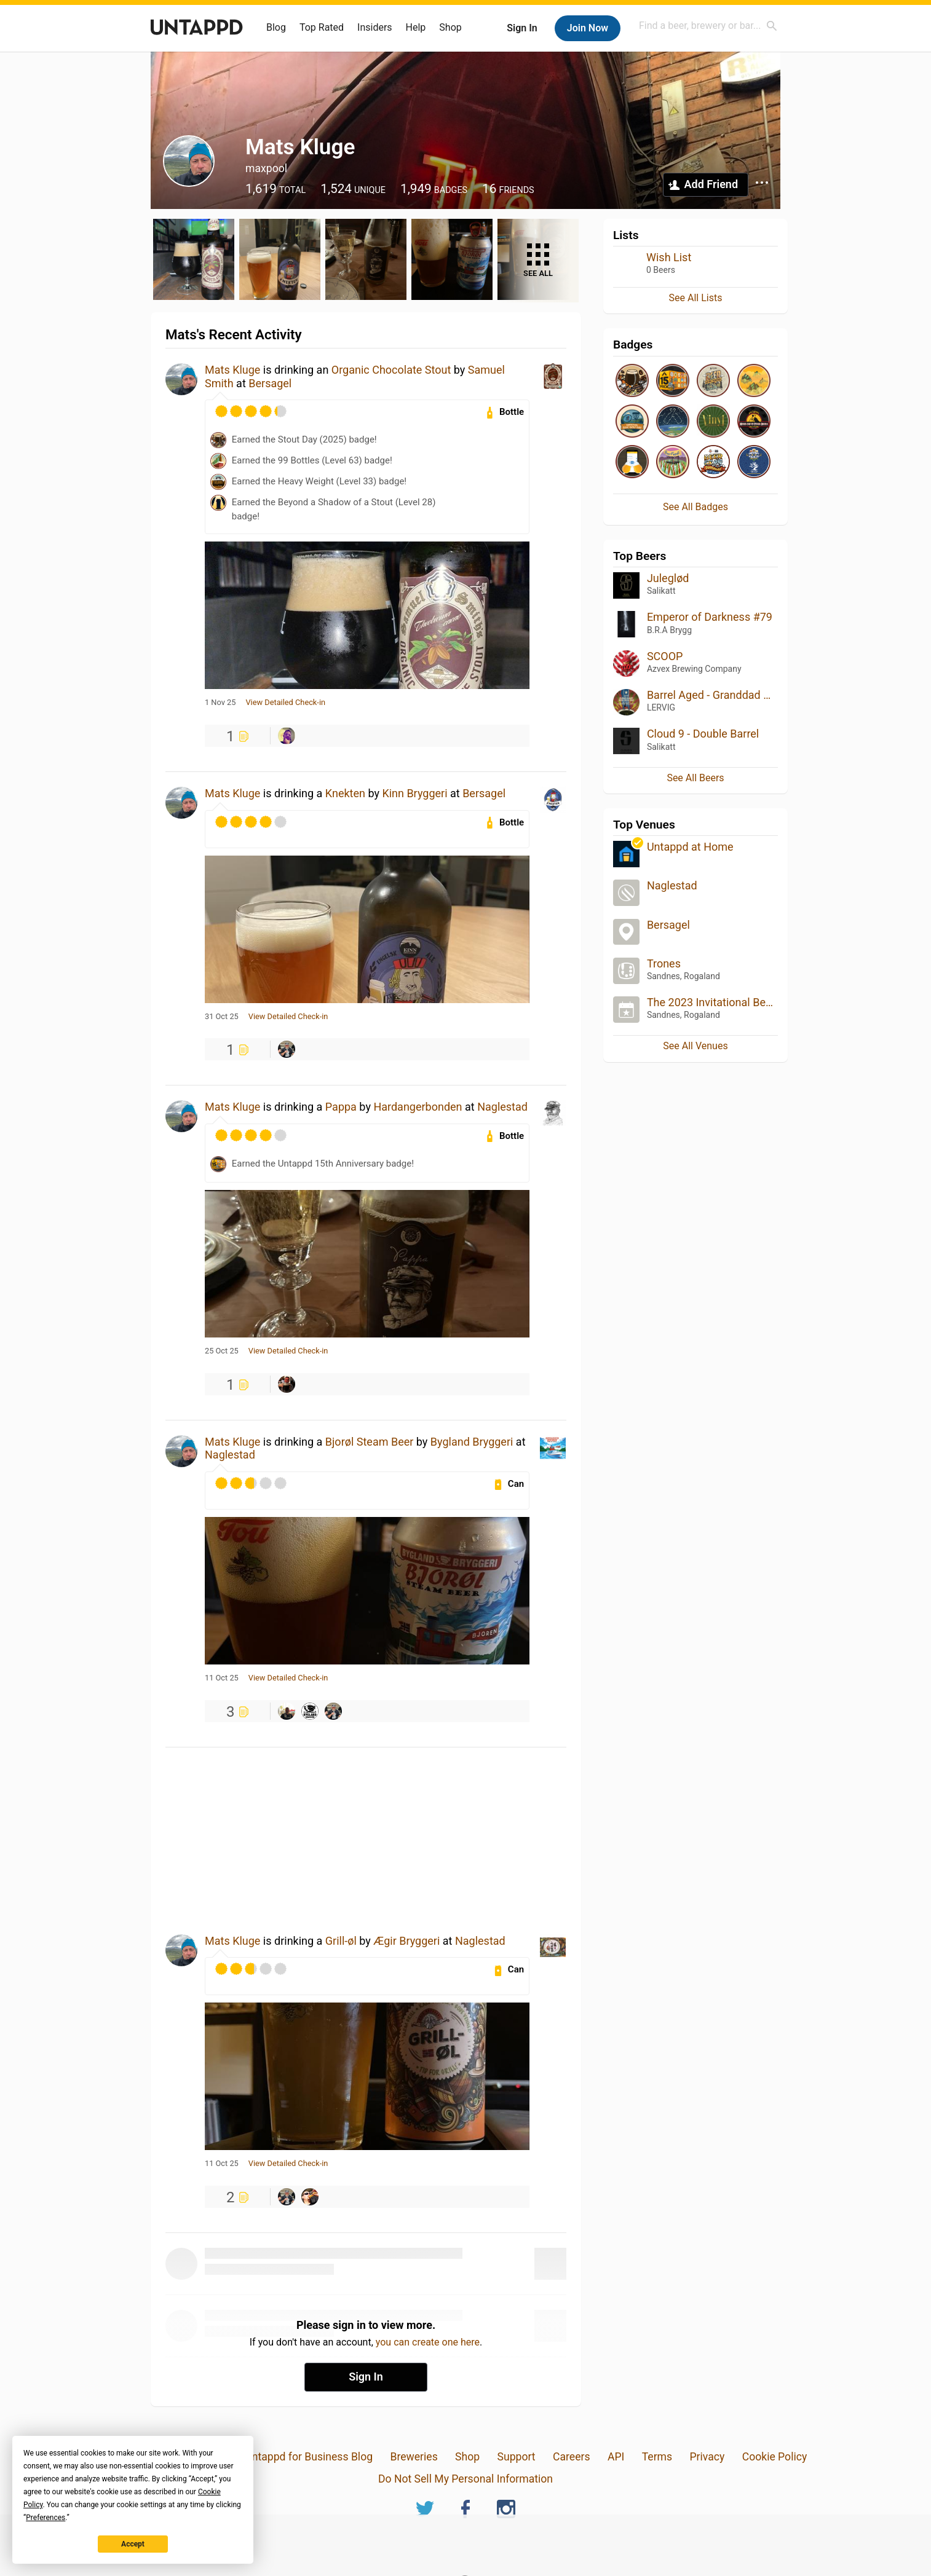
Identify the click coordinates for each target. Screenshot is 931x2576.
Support (516, 2457)
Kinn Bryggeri (414, 793)
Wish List (668, 257)
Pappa (341, 1106)
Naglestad (502, 1106)
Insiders (374, 27)
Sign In (522, 28)
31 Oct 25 (222, 1016)
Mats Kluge (232, 369)
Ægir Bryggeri (406, 1940)
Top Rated (321, 27)
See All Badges (695, 507)
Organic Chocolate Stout (391, 369)
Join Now (587, 28)
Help (416, 27)
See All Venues (695, 1046)
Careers (571, 2457)
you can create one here (428, 2342)
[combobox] (708, 25)
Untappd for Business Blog (309, 2457)
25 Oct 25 (222, 1351)
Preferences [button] (45, 2517)
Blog (276, 27)
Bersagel (269, 383)
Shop (450, 27)
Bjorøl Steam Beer (369, 1441)
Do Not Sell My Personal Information (465, 2479)
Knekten (345, 793)
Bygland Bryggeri (471, 1441)
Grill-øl (341, 1940)
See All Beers (695, 778)
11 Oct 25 (222, 1678)
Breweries (413, 2457)
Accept (133, 2544)
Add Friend (711, 184)
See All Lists (696, 298)
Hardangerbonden (417, 1106)
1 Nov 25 (220, 702)
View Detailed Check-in (285, 702)
